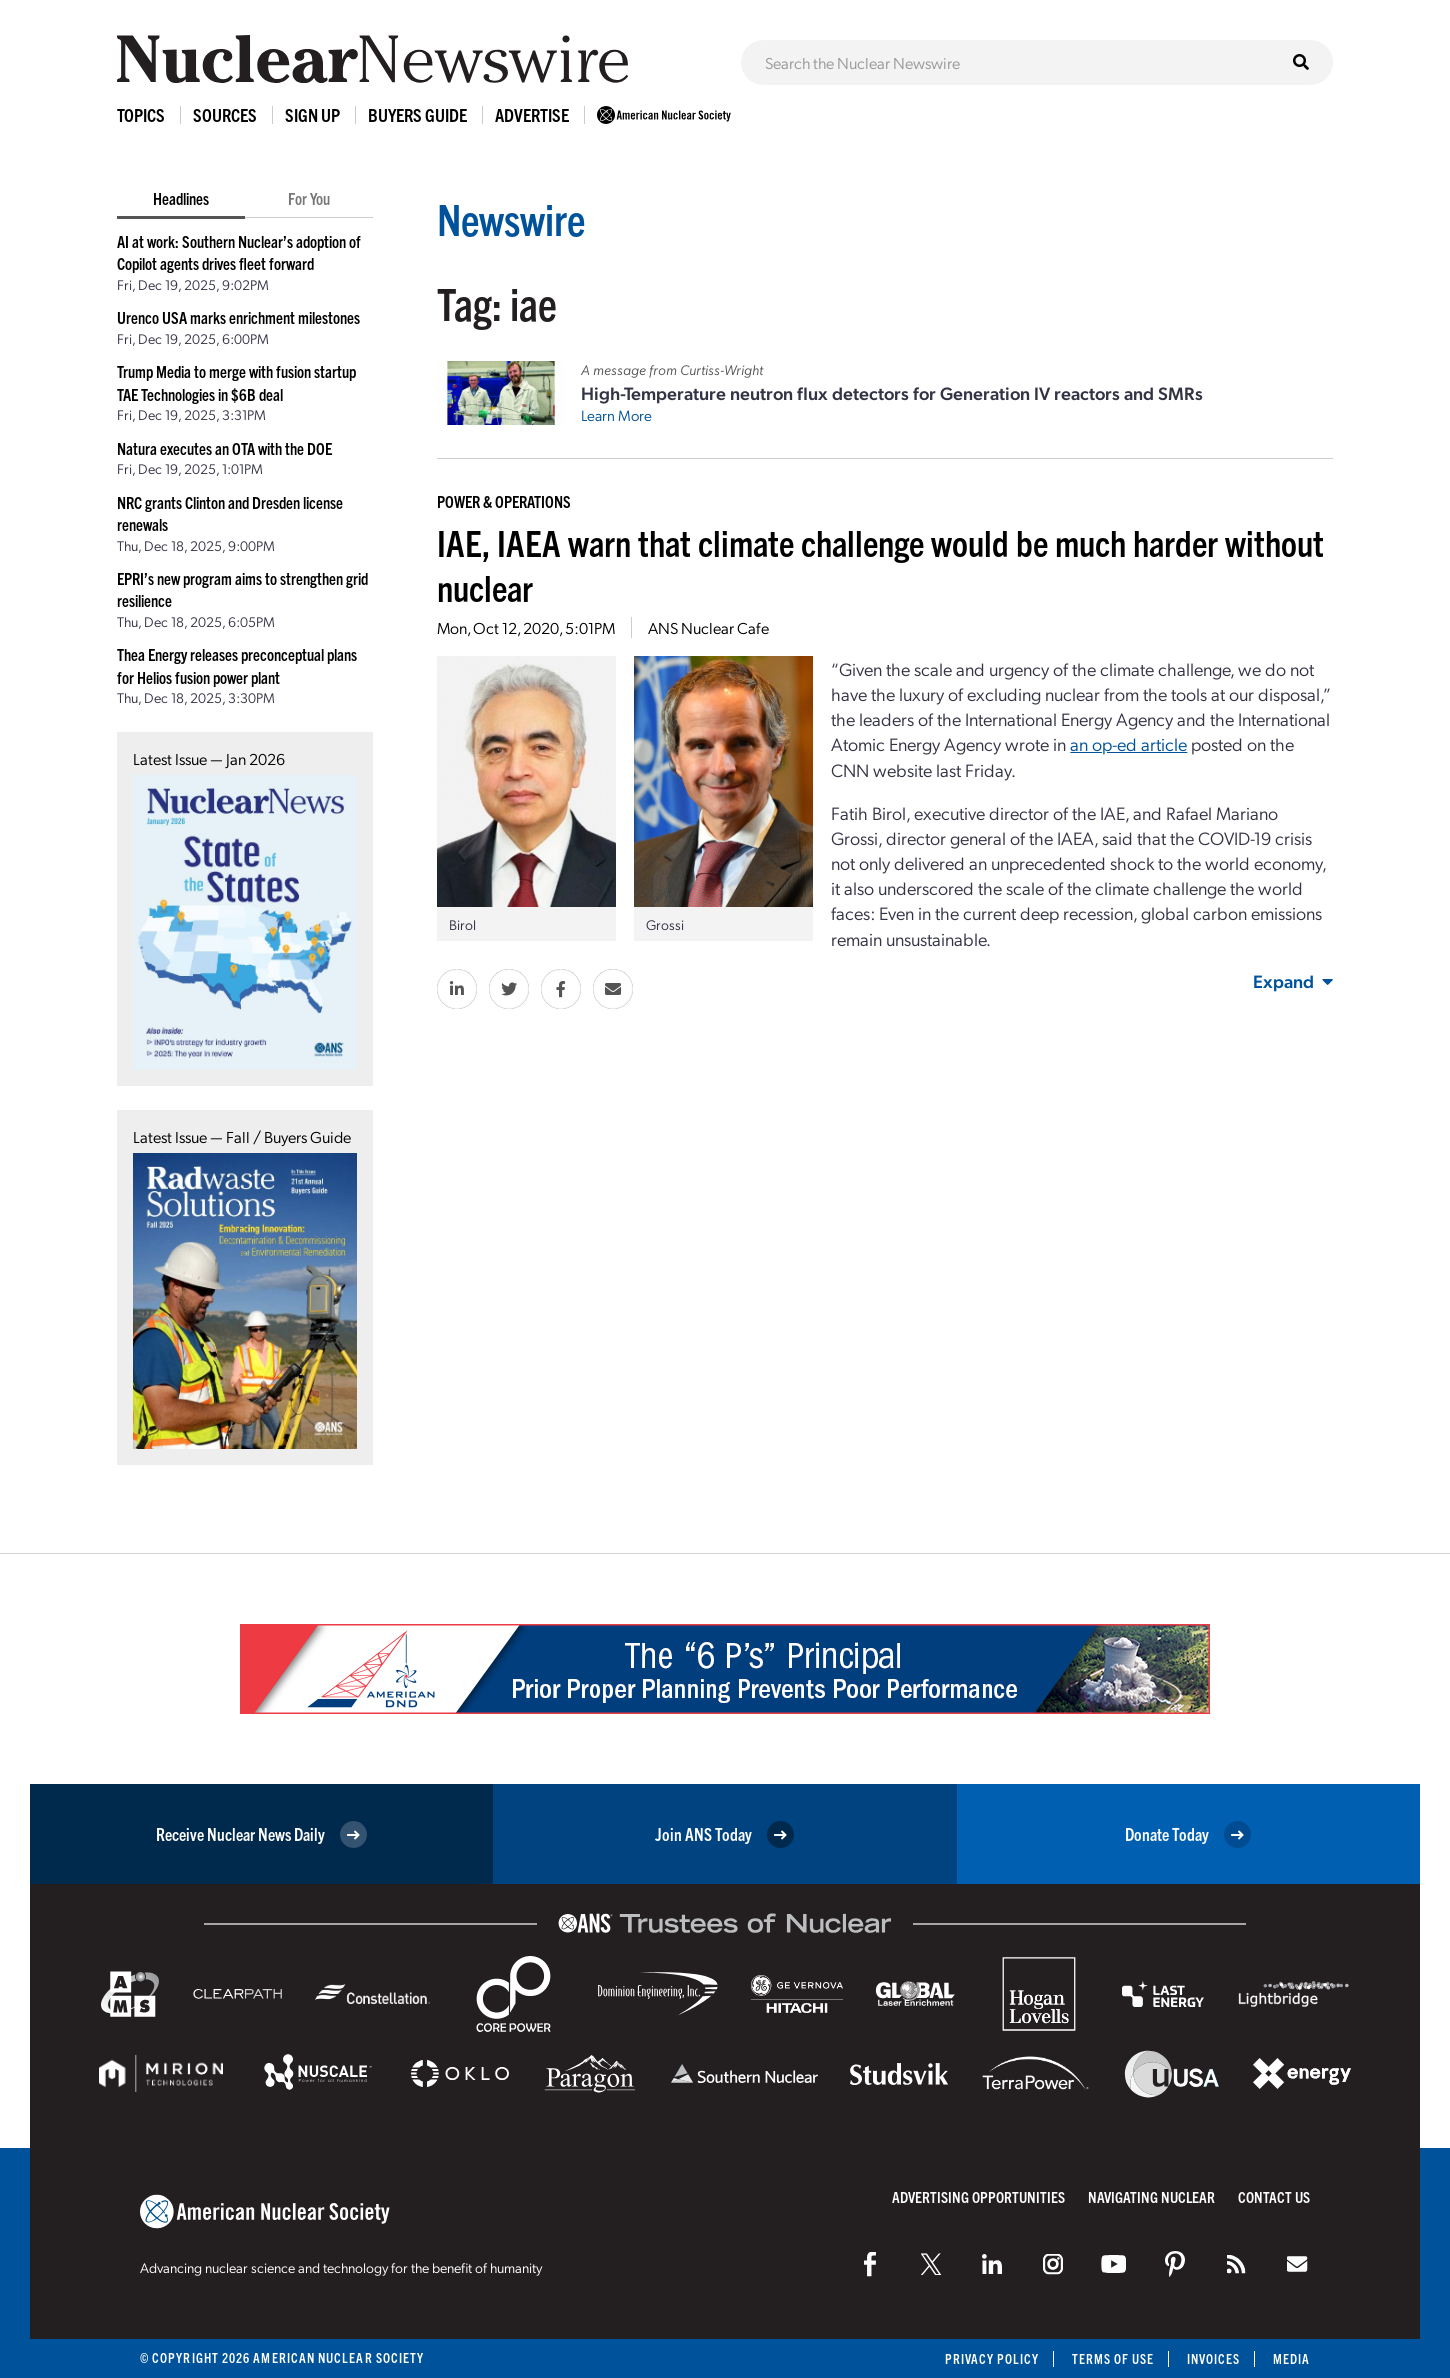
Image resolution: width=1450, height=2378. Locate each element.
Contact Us (1274, 2196)
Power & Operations (504, 501)
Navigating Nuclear (1151, 2196)
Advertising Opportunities (978, 2196)
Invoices (1213, 2358)
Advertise (532, 114)
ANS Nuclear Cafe (708, 627)
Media (1291, 2358)
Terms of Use (1111, 2358)
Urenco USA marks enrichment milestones (238, 317)
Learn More (616, 415)
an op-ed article (1128, 743)
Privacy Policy (989, 2358)
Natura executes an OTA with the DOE (224, 448)
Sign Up (312, 114)
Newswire (514, 217)
